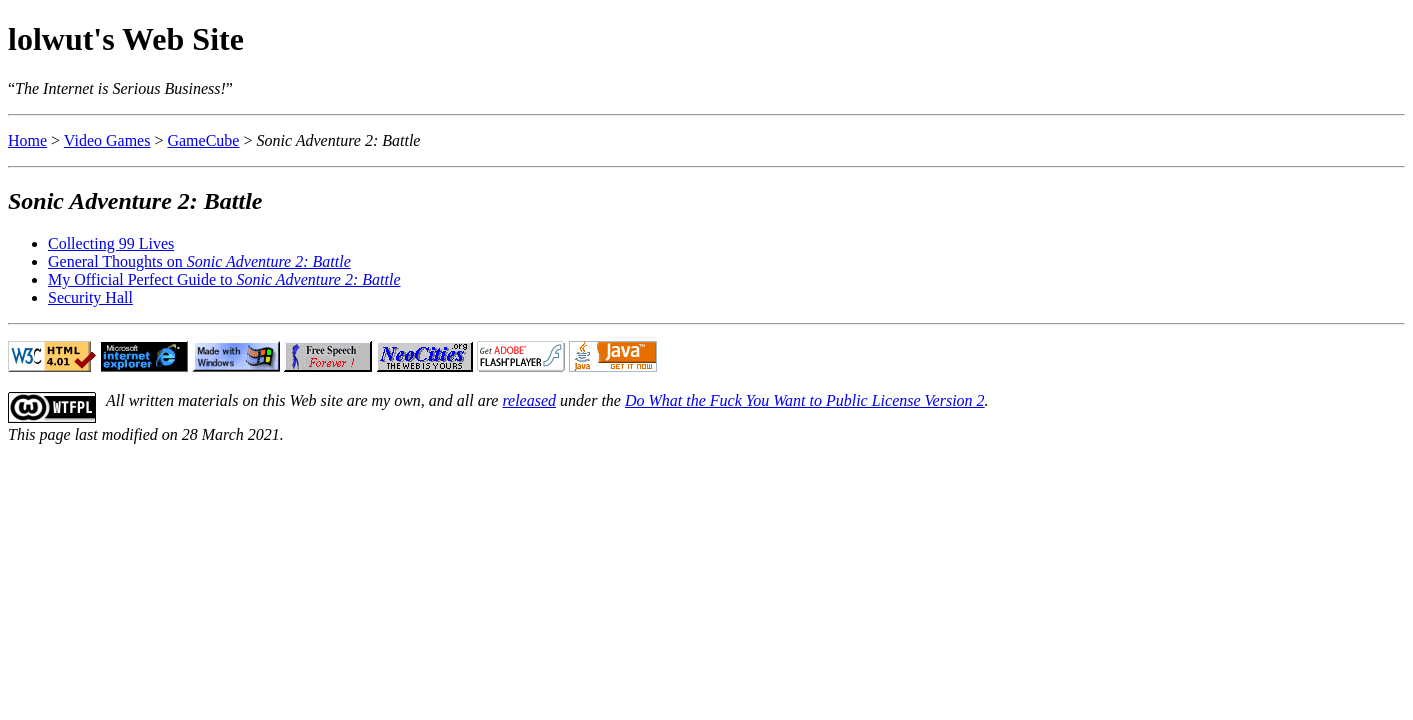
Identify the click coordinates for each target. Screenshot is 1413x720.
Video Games (107, 140)
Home (27, 140)
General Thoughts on (199, 261)
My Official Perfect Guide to (224, 279)
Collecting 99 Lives (111, 243)
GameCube (203, 140)
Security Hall (90, 297)
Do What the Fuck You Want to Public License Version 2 (805, 400)
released (529, 400)
